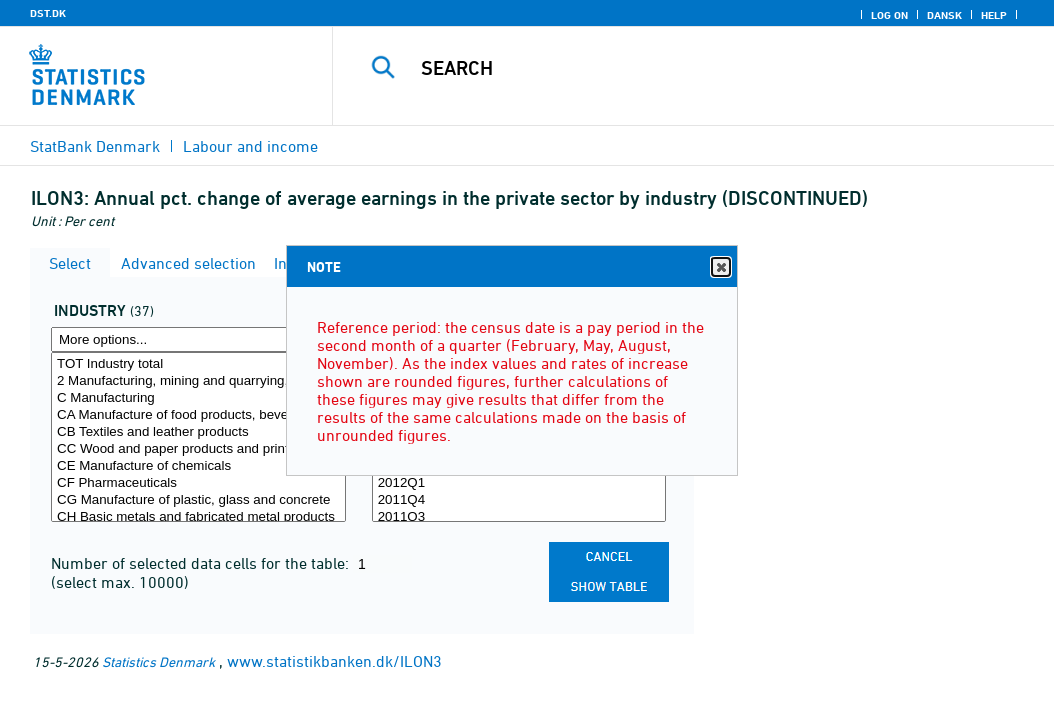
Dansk (944, 15)
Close (720, 267)
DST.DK (48, 13)
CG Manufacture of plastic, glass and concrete (198, 500)
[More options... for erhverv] (198, 339)
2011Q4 (519, 500)
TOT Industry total (198, 364)
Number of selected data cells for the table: (202, 563)
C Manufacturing (198, 398)
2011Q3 (519, 517)
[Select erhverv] (198, 437)
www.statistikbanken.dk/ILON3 (334, 661)
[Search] (698, 68)
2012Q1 (519, 483)
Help (994, 15)
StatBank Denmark (95, 146)
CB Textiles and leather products (198, 432)
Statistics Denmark (158, 661)
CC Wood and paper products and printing (198, 449)
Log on (889, 15)
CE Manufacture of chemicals (198, 466)
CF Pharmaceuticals (198, 483)
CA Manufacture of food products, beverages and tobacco (198, 415)
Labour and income (250, 146)
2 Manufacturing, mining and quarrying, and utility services (198, 381)
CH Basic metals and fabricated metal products (198, 517)
